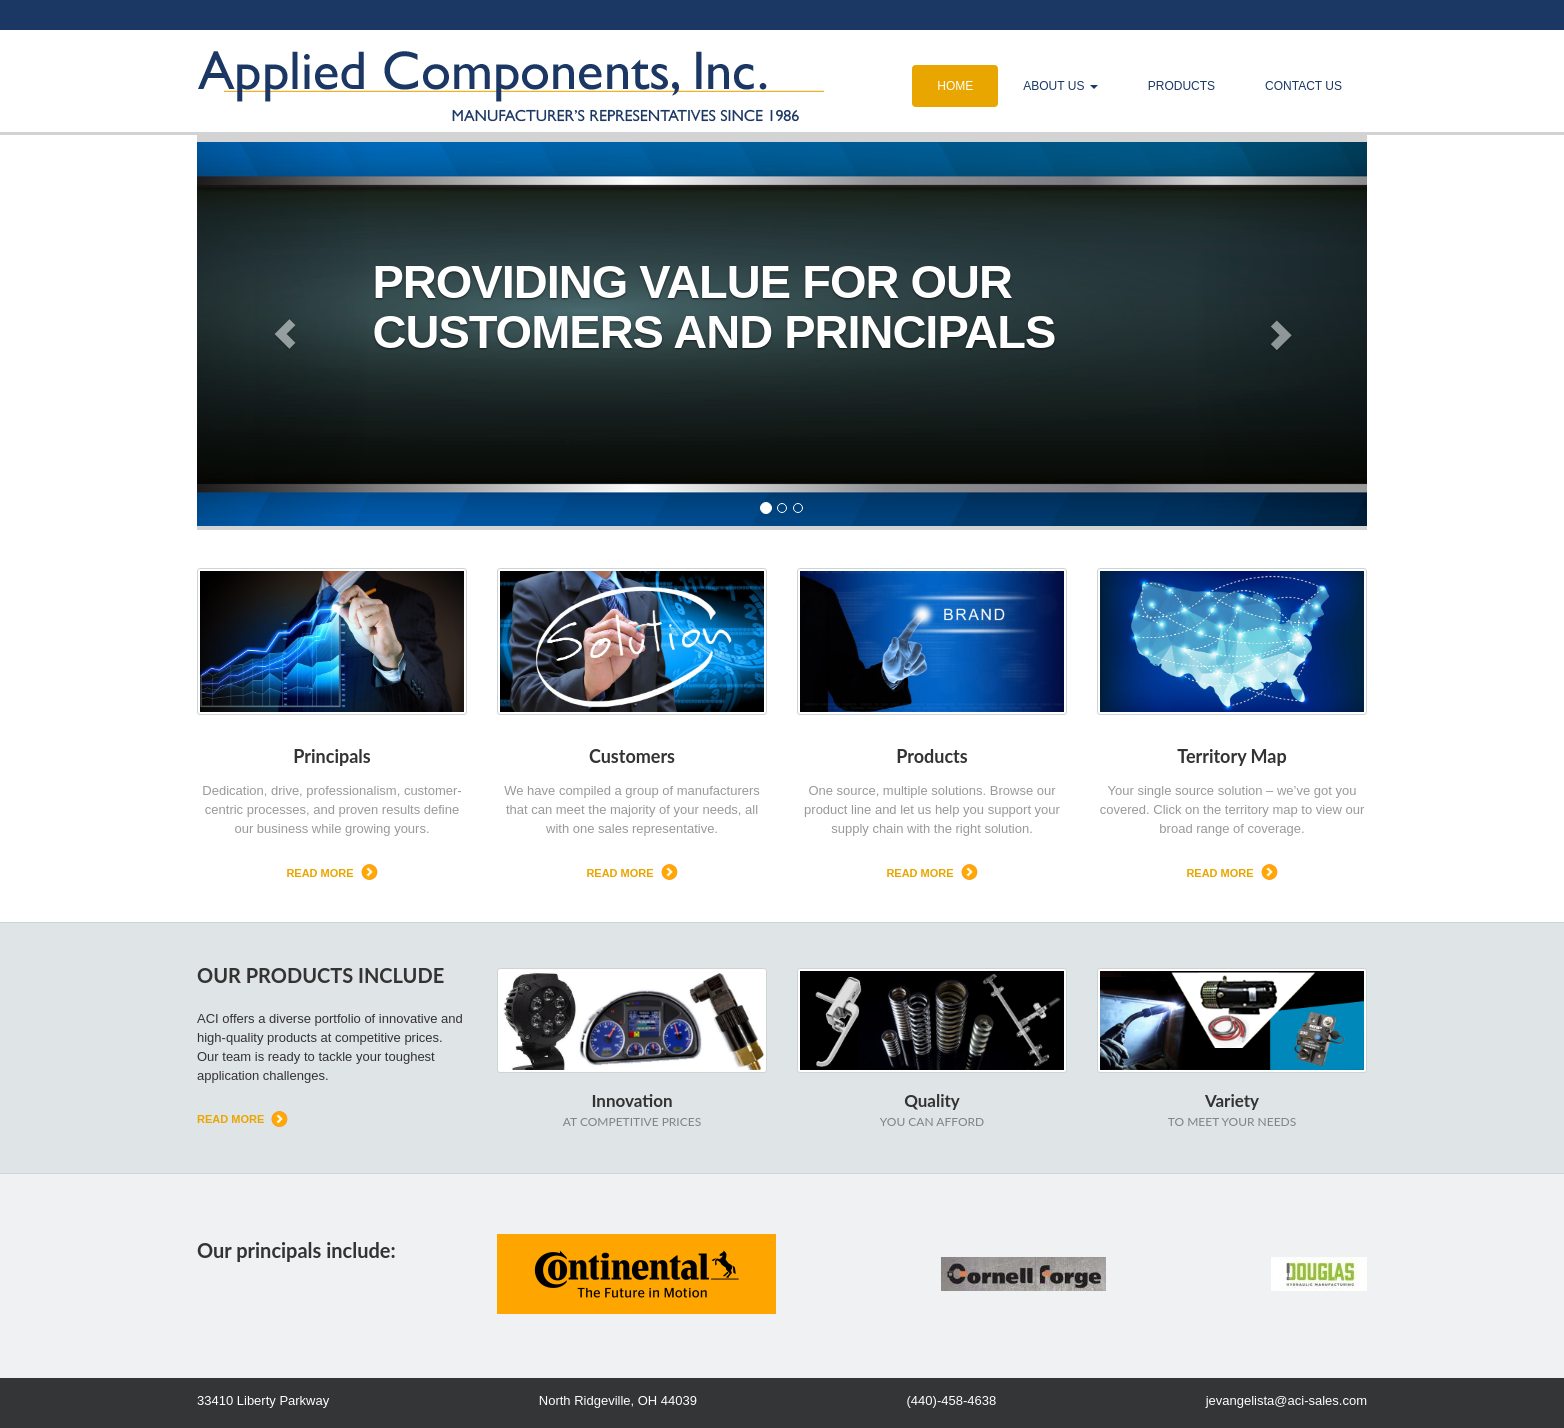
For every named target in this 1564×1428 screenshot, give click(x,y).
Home (955, 86)
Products (1181, 86)
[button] (285, 334)
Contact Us (1303, 86)
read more (319, 873)
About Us (1060, 86)
